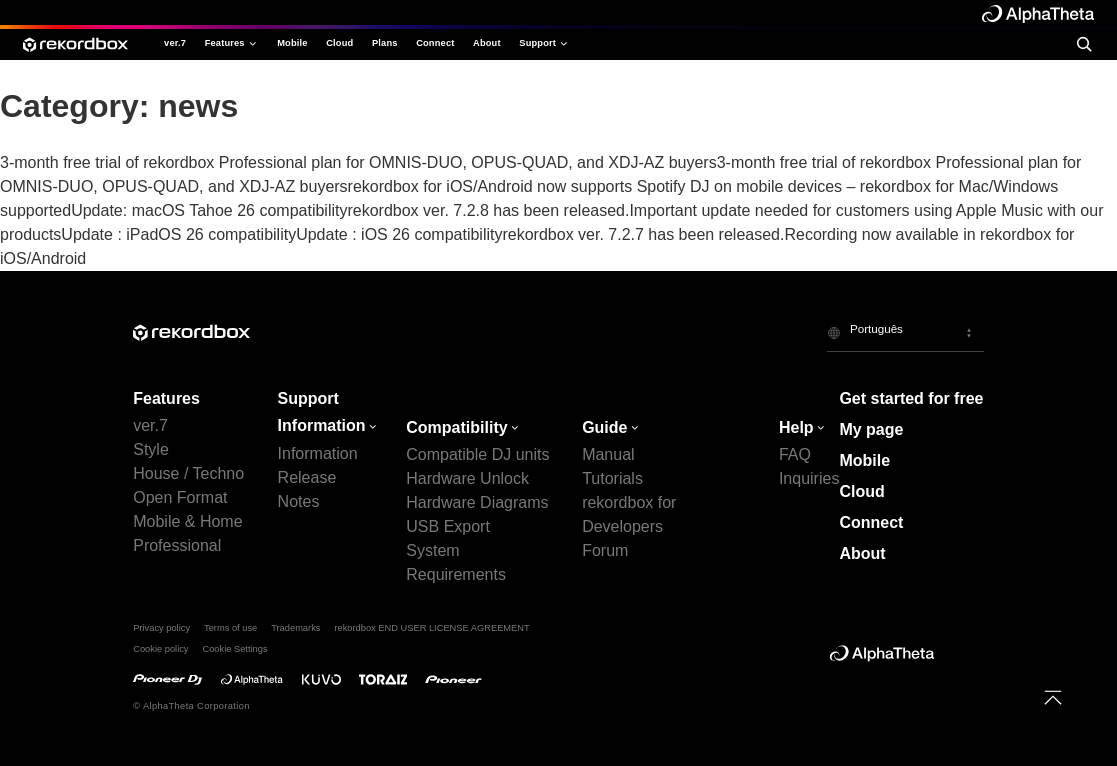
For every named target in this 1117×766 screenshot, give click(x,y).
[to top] (1053, 698)
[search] (1084, 44)
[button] (905, 332)
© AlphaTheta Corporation (191, 706)
